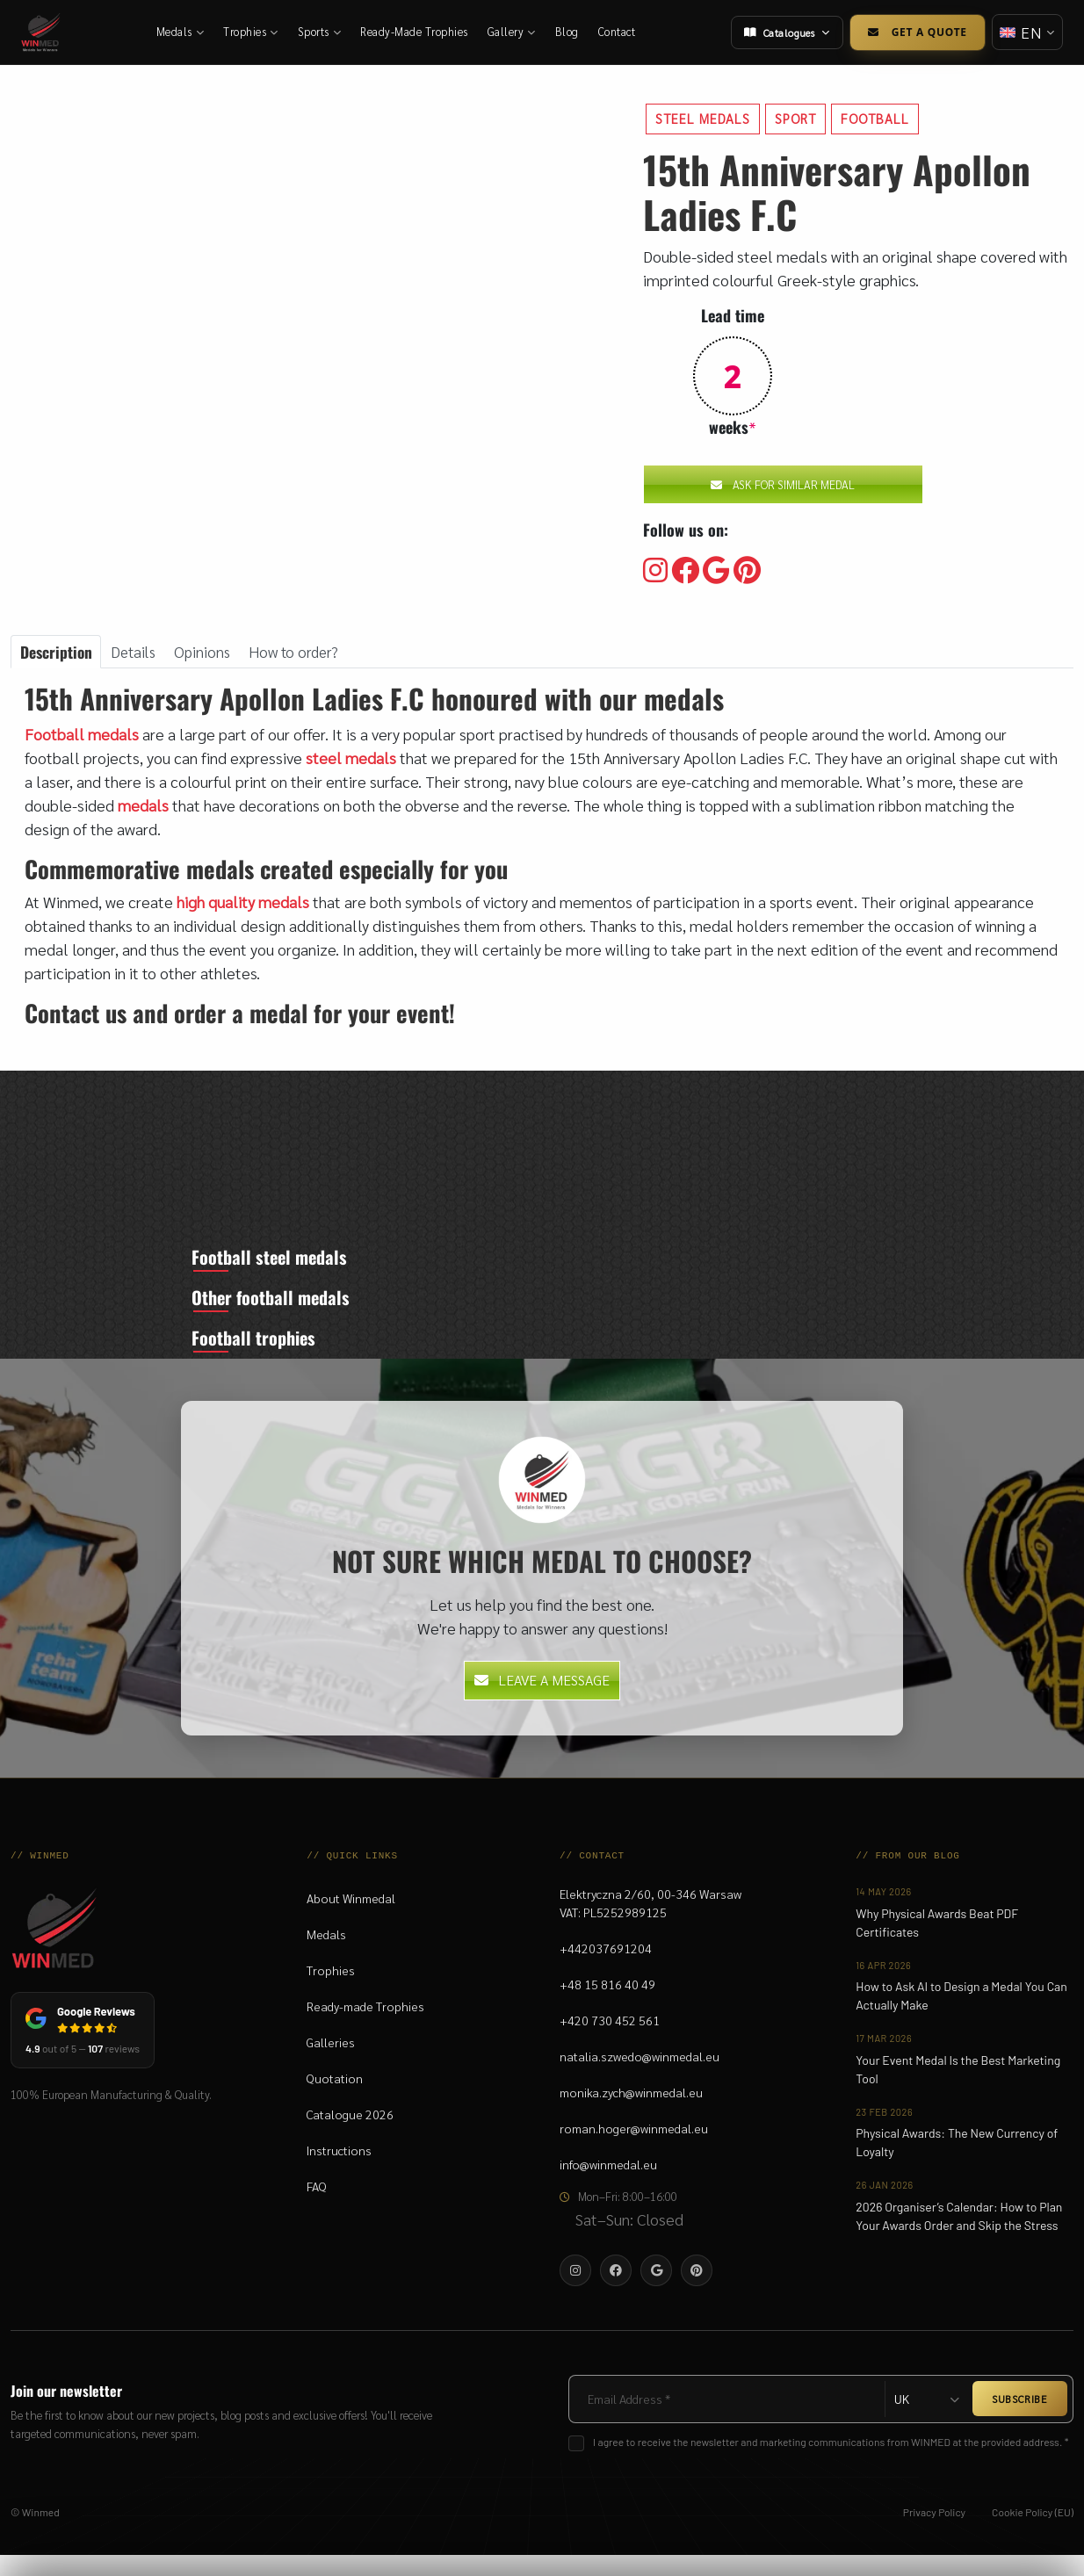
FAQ (317, 2208)
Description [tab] (57, 651)
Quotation (335, 2100)
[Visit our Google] (716, 571)
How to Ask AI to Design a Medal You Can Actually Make (961, 2017)
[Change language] (1025, 32)
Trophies (251, 32)
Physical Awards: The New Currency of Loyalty (957, 2164)
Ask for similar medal (783, 484)
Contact (618, 32)
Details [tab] (137, 652)
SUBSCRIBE (1020, 2421)
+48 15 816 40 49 (607, 2006)
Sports (321, 32)
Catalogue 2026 (350, 2136)
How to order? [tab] (304, 652)
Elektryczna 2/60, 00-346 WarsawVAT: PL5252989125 (650, 1925)
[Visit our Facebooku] (685, 571)
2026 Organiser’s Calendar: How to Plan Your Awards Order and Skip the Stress (959, 2237)
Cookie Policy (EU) (1032, 2533)
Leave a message (542, 1701)
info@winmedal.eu (608, 2186)
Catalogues (784, 32)
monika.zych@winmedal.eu (631, 2114)
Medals (181, 32)
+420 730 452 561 (610, 2042)
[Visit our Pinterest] (747, 571)
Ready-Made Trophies (415, 32)
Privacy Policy (934, 2533)
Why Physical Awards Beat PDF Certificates (937, 1943)
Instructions (339, 2172)
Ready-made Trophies (365, 2028)
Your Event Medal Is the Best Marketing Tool (958, 2090)
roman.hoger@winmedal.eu (634, 2150)
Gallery (512, 32)
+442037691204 (606, 1970)
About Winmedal (351, 1920)
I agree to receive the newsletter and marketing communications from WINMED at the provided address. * (830, 2463)
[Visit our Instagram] (655, 571)
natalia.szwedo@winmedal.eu (639, 2078)
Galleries (331, 2064)
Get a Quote (914, 32)
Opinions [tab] (209, 652)
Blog (568, 32)
